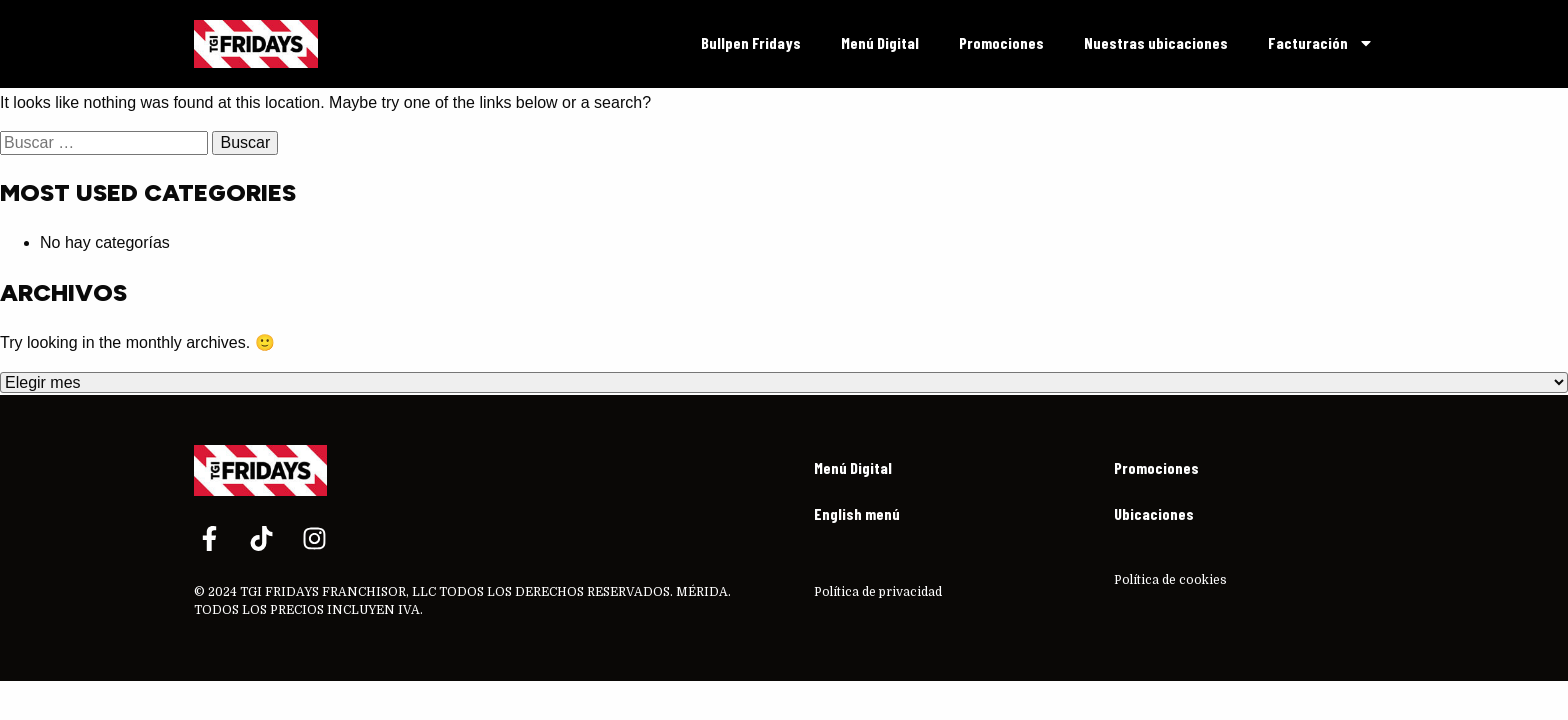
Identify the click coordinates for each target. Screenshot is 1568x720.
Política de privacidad (878, 592)
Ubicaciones (1154, 513)
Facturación (1321, 43)
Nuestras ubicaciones (1156, 42)
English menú (857, 513)
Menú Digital (880, 42)
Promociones (1001, 42)
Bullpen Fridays (751, 42)
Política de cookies (1170, 580)
